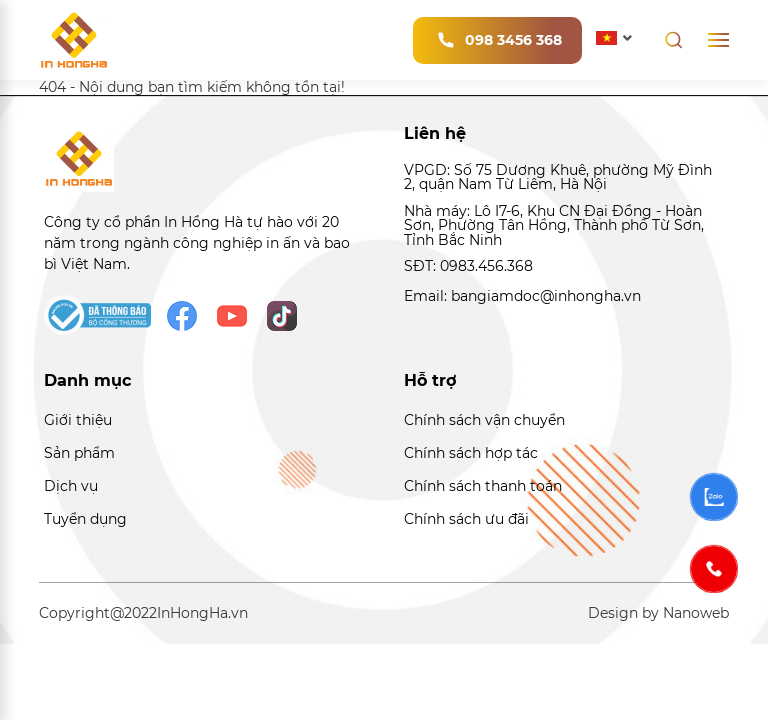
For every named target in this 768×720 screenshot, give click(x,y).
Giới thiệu (78, 420)
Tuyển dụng (85, 519)
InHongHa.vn (202, 613)
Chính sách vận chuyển (484, 420)
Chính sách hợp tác (471, 453)
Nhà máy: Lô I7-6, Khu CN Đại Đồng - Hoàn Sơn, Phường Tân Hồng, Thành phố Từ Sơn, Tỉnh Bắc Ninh (554, 225)
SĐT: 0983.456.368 (468, 266)
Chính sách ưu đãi (466, 519)
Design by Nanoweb (658, 613)
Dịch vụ (71, 486)
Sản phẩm (79, 453)
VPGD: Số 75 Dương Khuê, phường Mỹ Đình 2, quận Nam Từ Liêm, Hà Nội (558, 177)
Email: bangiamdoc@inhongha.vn (522, 296)
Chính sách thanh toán (483, 486)
